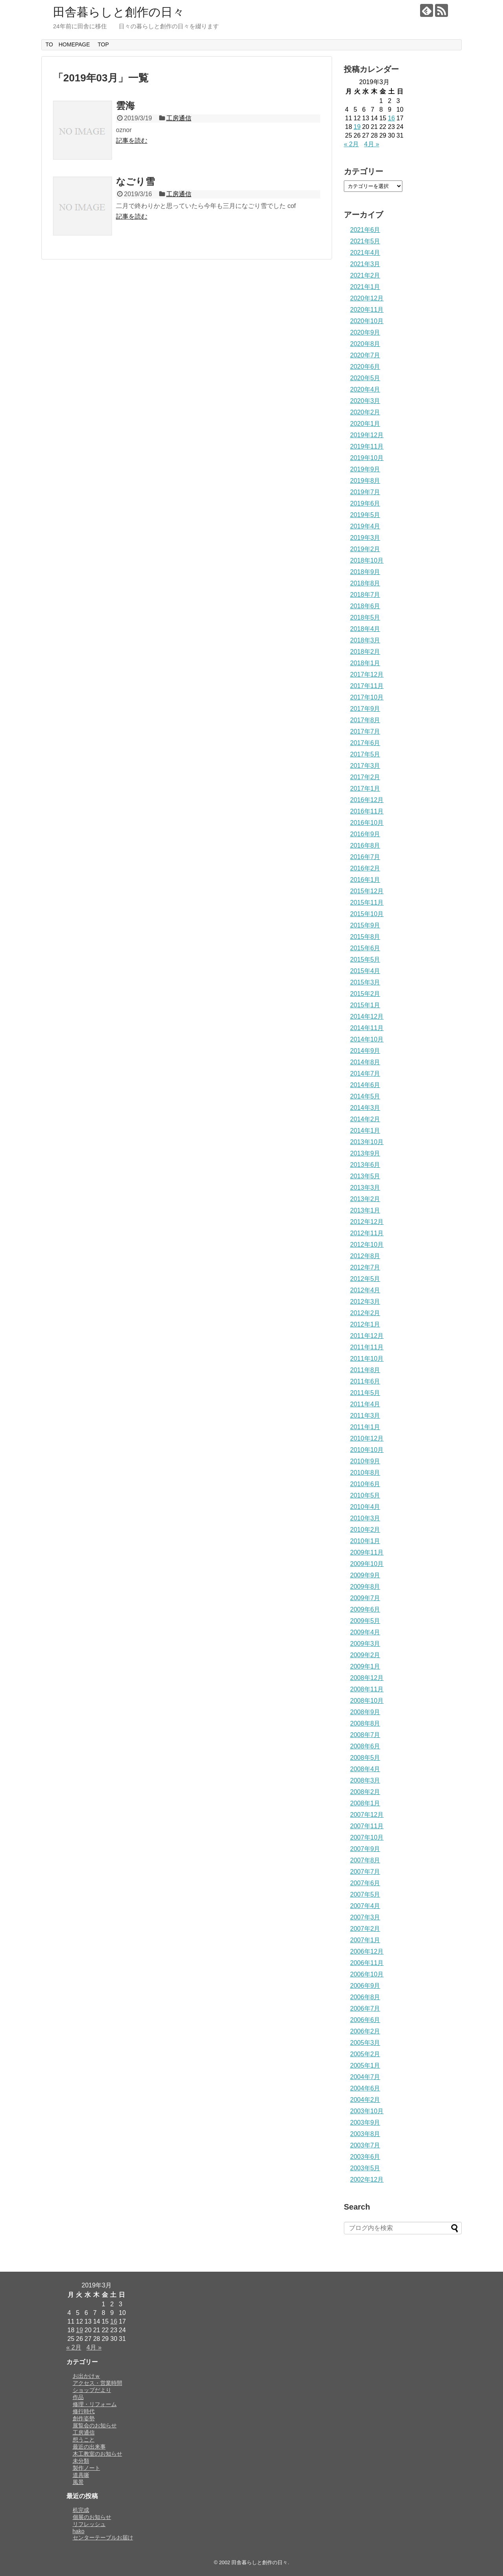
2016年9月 (365, 834)
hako (78, 2531)
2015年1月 (365, 1005)
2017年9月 (365, 708)
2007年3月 (365, 1917)
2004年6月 (365, 2088)
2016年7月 (365, 857)
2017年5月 (365, 754)
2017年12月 (367, 674)
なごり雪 (135, 181)
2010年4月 (365, 1506)
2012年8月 (365, 1256)
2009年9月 (365, 1575)
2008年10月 (367, 1700)
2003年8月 (365, 2134)
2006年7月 (365, 2008)
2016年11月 (367, 811)
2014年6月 (365, 1085)
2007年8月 (365, 1860)
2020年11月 (367, 309)
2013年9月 (365, 1153)
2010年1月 (365, 1541)
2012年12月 (367, 1221)
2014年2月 (365, 1119)
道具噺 (81, 2475)
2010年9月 (365, 1461)
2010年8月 (365, 1472)
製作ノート (86, 2468)
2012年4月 (365, 1290)
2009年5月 (365, 1620)
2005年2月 (365, 2054)
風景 (78, 2482)
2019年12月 (367, 435)
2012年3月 (365, 1301)
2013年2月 (365, 1199)
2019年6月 (365, 503)
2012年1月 (365, 1324)
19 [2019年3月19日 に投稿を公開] (357, 126)
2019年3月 (365, 537)
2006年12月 (367, 1951)
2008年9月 (365, 1712)
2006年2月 (365, 2031)
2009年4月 (365, 1632)
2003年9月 (365, 2122)
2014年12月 (367, 1016)
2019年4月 (365, 526)
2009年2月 (365, 1655)
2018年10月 (367, 560)
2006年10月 (367, 1974)
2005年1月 (365, 2065)
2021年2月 (365, 275)
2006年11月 (367, 1963)
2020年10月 (367, 321)
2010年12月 (367, 1438)
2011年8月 (365, 1370)
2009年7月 (365, 1598)
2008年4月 (365, 1769)
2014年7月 (365, 1073)
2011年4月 (365, 1404)
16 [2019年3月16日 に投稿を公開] (391, 118)
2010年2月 (365, 1529)
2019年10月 (367, 457)
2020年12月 (367, 298)
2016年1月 (365, 879)
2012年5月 (365, 1278)
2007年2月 (365, 1928)
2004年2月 (365, 2099)
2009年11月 (367, 1552)
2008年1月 (365, 1803)
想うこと (84, 2439)
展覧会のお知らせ (95, 2425)
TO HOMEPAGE (68, 44)
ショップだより (92, 2390)
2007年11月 (367, 1826)
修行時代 (84, 2411)
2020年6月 (365, 366)
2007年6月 (365, 1883)
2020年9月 (365, 332)
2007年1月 (365, 1940)
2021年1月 (365, 286)
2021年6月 (365, 229)
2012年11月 (367, 1233)
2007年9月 (365, 1849)
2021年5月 (365, 241)
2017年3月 (365, 765)
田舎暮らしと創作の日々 (118, 12)
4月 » (371, 144)
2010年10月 (367, 1449)
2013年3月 (365, 1187)
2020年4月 (365, 389)
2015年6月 (365, 948)
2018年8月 (365, 583)
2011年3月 (365, 1415)
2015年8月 (365, 936)
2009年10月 (367, 1563)
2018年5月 (365, 617)
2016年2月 (365, 868)
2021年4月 (365, 252)
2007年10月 (367, 1837)
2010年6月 (365, 1484)
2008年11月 (367, 1689)
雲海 (125, 105)
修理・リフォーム (95, 2404)
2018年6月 (365, 606)
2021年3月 (365, 264)
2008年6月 (365, 1746)
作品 (78, 2397)
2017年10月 (367, 697)
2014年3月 (365, 1107)
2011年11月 (367, 1347)
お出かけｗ (86, 2376)
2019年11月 (367, 446)
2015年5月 (365, 959)
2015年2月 (365, 993)
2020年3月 (365, 400)
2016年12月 (367, 800)
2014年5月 (365, 1096)
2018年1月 (365, 663)
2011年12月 (367, 1335)
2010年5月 (365, 1495)
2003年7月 (365, 2145)
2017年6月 (365, 743)
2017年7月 (365, 731)
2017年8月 (365, 720)
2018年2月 (365, 651)
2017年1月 (365, 788)
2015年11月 (367, 902)
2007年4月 (365, 1906)
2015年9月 (365, 925)
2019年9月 (365, 469)
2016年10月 (367, 822)
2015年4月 (365, 971)
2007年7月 (365, 1871)
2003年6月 (365, 2156)
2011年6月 (365, 1381)
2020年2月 (365, 412)
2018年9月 (365, 572)
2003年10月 (367, 2111)
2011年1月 (365, 1427)
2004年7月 (365, 2077)
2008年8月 (365, 1723)
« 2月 (351, 144)
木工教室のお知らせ (97, 2454)
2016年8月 (365, 845)
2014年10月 (367, 1039)
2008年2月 (365, 1791)
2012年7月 (365, 1267)
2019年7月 (365, 492)
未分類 (81, 2461)
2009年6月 (365, 1609)
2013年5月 (365, 1176)
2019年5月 (365, 515)
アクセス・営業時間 (97, 2383)
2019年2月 (365, 549)
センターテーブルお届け (103, 2537)
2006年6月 (365, 2020)
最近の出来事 (89, 2447)
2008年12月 (367, 1677)
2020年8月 (365, 343)
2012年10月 (367, 1244)
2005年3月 (365, 2042)
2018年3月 (365, 640)
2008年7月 (365, 1734)
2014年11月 (367, 1028)
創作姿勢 (84, 2418)
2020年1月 (365, 423)
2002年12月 (367, 2179)
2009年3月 (365, 1643)
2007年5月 (365, 1894)
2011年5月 (365, 1392)
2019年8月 (365, 480)
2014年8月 (365, 1062)
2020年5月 (365, 378)
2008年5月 (365, 1757)
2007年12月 (367, 1814)
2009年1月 (365, 1666)
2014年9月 (365, 1050)
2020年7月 (365, 355)
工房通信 (178, 118)
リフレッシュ (89, 2524)
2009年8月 (365, 1586)
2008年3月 (365, 1780)
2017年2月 (365, 777)
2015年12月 (367, 891)
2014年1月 (365, 1130)
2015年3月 (365, 982)
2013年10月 (367, 1142)
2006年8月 (365, 1997)
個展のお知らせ (92, 2517)
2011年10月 (367, 1358)
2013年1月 (365, 1210)
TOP (103, 44)
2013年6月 (365, 1164)
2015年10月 (367, 914)
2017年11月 (367, 686)
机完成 (81, 2510)
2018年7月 (365, 594)
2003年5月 (365, 2168)
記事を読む (131, 140)
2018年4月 (365, 629)
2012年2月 (365, 1313)
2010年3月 (365, 1518)
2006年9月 (365, 1985)
